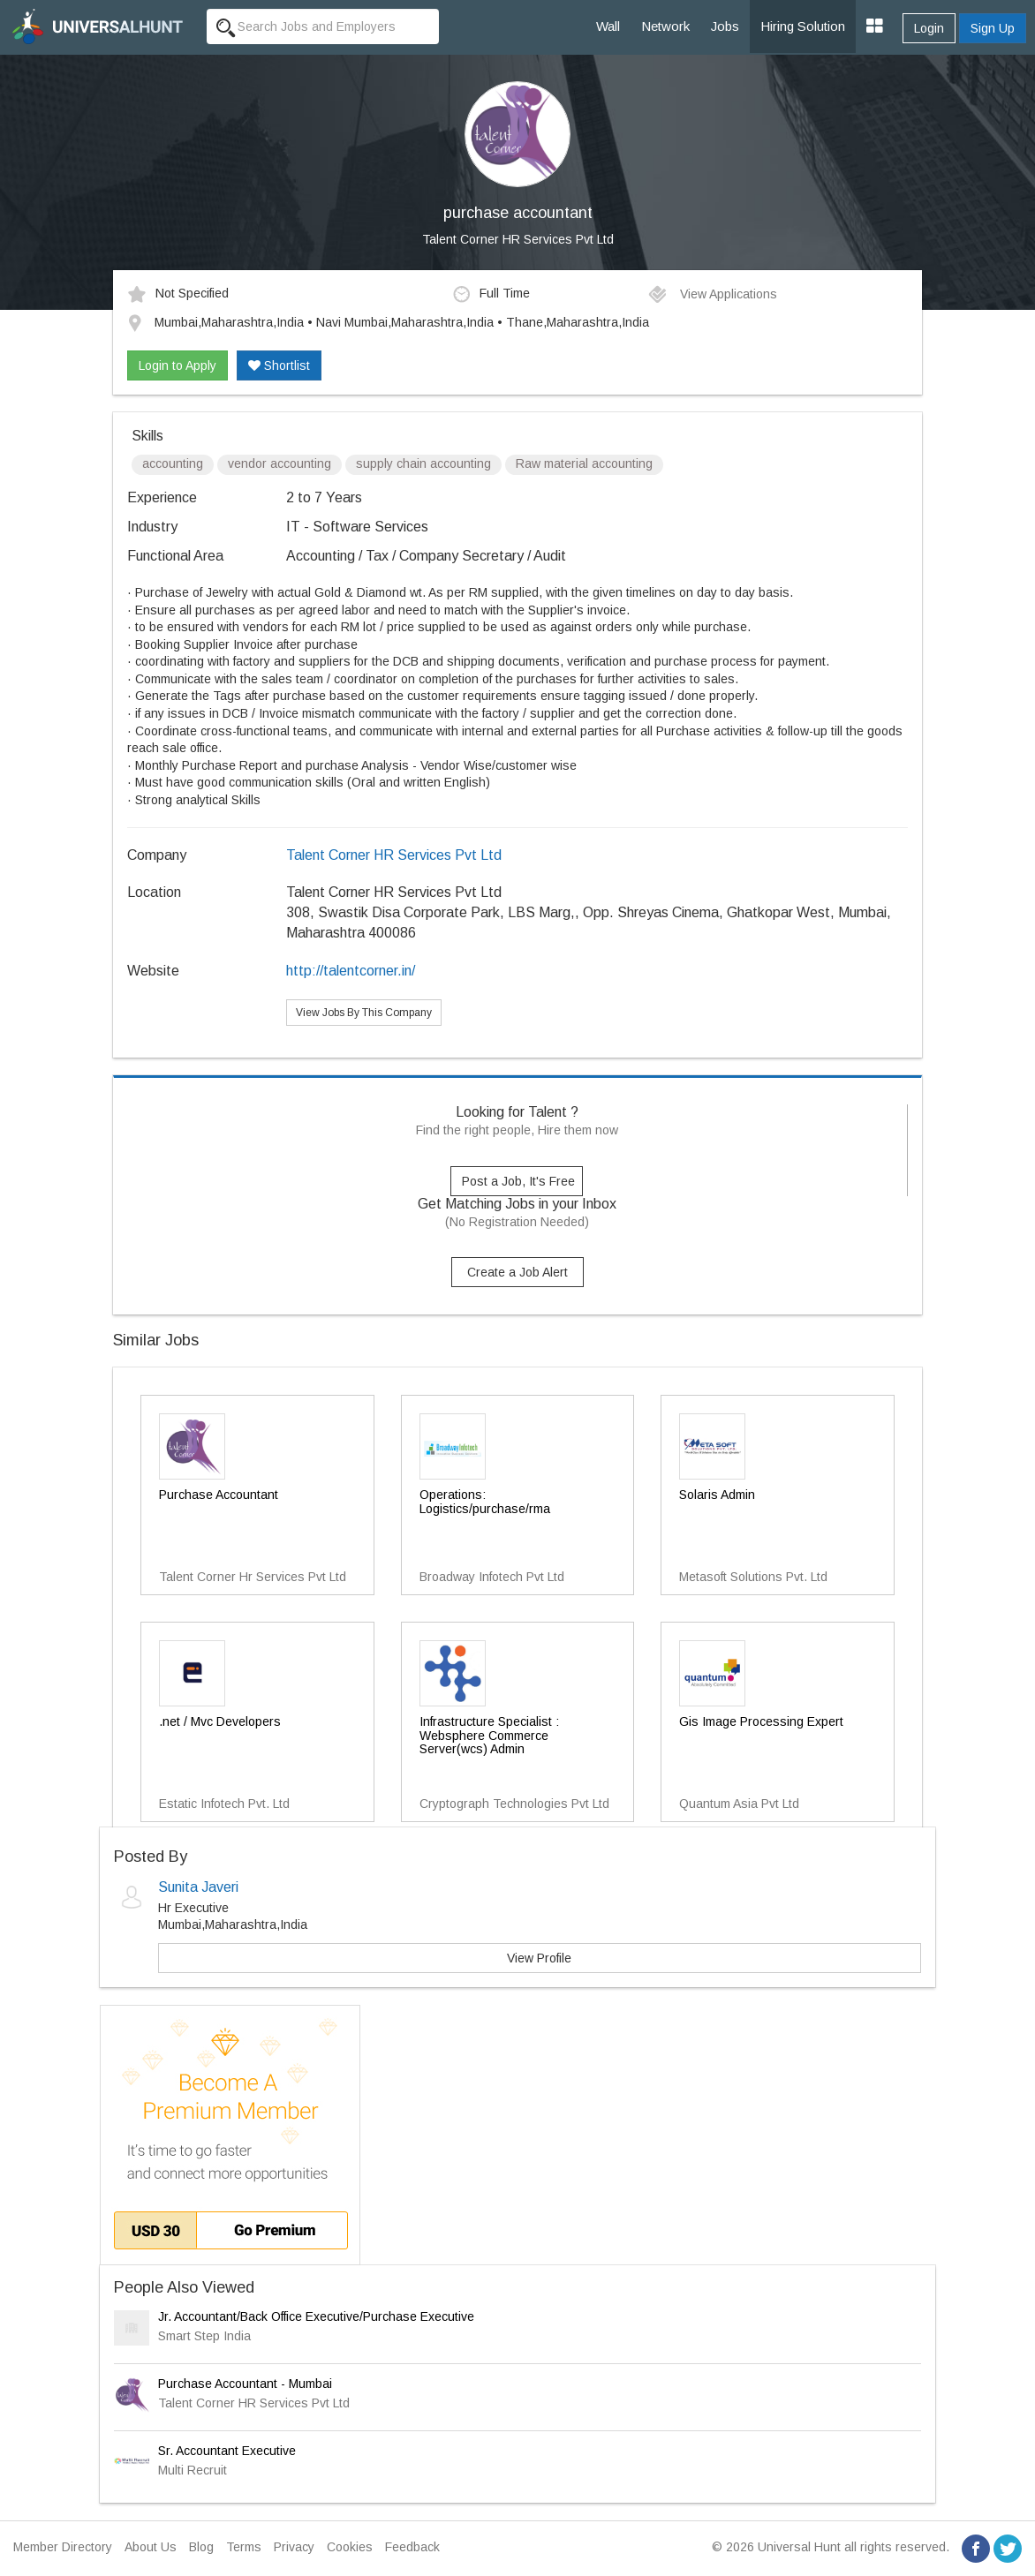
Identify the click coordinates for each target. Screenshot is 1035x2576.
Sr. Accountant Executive (227, 2451)
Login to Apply (177, 365)
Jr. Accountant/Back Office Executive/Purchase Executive (316, 2316)
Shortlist (279, 365)
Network (665, 26)
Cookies (350, 2547)
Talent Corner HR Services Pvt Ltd (518, 239)
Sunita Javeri (198, 1886)
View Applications (712, 294)
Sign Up (993, 28)
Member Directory (62, 2547)
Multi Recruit (192, 2470)
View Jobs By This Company (364, 1012)
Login (929, 28)
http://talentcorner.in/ (350, 970)
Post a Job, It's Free (518, 1181)
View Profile (539, 1958)
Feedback (412, 2547)
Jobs (725, 26)
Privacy (294, 2547)
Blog (201, 2547)
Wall (608, 26)
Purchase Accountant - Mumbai (245, 2383)
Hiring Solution (802, 26)
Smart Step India (204, 2336)
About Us (151, 2547)
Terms (243, 2547)
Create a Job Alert (517, 1272)
